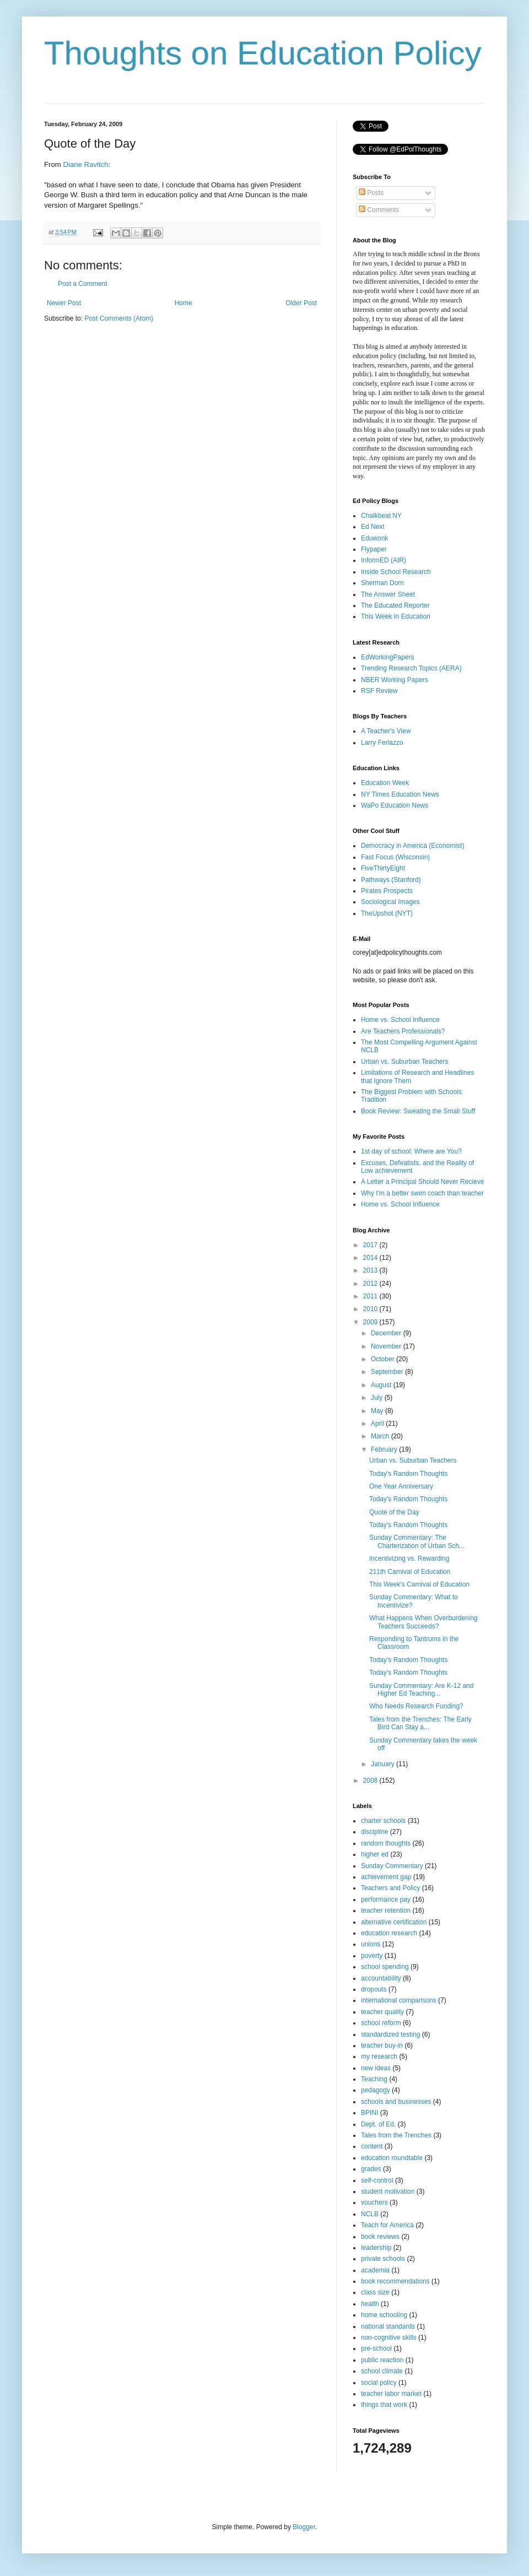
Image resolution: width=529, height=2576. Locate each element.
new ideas (376, 2068)
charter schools (383, 1821)
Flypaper (374, 549)
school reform (381, 2023)
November (387, 1346)
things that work (384, 2405)
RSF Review (379, 691)
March (381, 1436)
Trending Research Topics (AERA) (411, 668)
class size (375, 2292)
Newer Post (64, 303)
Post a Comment (82, 284)
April (378, 1423)
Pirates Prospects (387, 891)
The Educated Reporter (395, 605)
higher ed (374, 1854)
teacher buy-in (382, 2045)
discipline (374, 1832)
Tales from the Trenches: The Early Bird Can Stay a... (420, 1723)
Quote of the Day (394, 1512)
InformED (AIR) (383, 560)
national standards (388, 2326)
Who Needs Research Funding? (416, 1706)
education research (389, 1933)
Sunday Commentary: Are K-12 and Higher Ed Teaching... (421, 1689)
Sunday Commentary (392, 1866)
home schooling (384, 2315)
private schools (383, 2259)
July (378, 1397)
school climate (382, 2371)
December (387, 1333)
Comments (379, 210)
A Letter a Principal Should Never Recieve (422, 1182)
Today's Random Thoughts (408, 1474)
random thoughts (386, 1843)
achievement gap (386, 1877)
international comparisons (398, 2000)
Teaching (374, 2079)
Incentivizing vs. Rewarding (409, 1558)
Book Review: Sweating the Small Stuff (418, 1111)
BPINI (369, 2113)
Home (183, 303)
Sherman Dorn (382, 583)
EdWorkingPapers (387, 657)
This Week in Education (395, 616)
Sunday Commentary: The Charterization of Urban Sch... (417, 1541)
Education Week (385, 783)
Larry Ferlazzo (382, 742)
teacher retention (386, 1910)
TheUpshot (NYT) (387, 913)
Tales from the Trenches (396, 2135)
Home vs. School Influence (400, 1020)
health (370, 2304)
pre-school (376, 2348)
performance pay (386, 1899)
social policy (379, 2382)
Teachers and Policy (390, 1888)
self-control (377, 2180)
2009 (371, 1322)
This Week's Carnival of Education (419, 1584)
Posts (371, 193)
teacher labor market (391, 2394)
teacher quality (382, 2012)
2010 (371, 1309)
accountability (381, 1978)
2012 (371, 1283)
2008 (371, 1780)
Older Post (301, 303)
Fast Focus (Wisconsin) (395, 857)
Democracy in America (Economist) (412, 845)
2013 (371, 1270)
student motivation (387, 2191)
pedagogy (375, 2090)
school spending (385, 1967)
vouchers (374, 2202)
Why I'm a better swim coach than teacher (422, 1193)
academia (375, 2270)
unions (370, 1944)
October (383, 1359)
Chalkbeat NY (381, 515)
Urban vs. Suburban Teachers (405, 1061)
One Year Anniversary (401, 1486)
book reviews (380, 2237)
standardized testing (390, 2034)
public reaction (382, 2360)
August (382, 1385)
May (378, 1411)
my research (379, 2056)
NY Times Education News (400, 794)
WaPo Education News (394, 805)
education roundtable (392, 2158)
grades (371, 2169)
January (383, 1764)
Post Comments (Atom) (118, 318)
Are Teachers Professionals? (403, 1031)
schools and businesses (396, 2102)
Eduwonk (374, 538)
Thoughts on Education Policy (263, 53)
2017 (371, 1245)
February (385, 1449)
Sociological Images (390, 902)
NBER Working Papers (394, 680)
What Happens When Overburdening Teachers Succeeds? (423, 1622)
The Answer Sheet (388, 594)
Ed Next (373, 527)
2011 (371, 1296)
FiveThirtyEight (383, 868)
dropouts (374, 1989)
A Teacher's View (386, 731)
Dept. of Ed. (378, 2124)
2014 (371, 1258)
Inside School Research (396, 572)
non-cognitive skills (389, 2337)
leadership (376, 2248)
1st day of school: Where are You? (411, 1151)
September (388, 1372)
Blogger (304, 2527)
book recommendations (395, 2281)
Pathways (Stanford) (391, 880)
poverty (371, 1956)
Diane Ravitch (85, 164)
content (371, 2146)
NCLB (370, 2214)
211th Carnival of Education (409, 1572)
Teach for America (387, 2225)
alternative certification (394, 1922)
